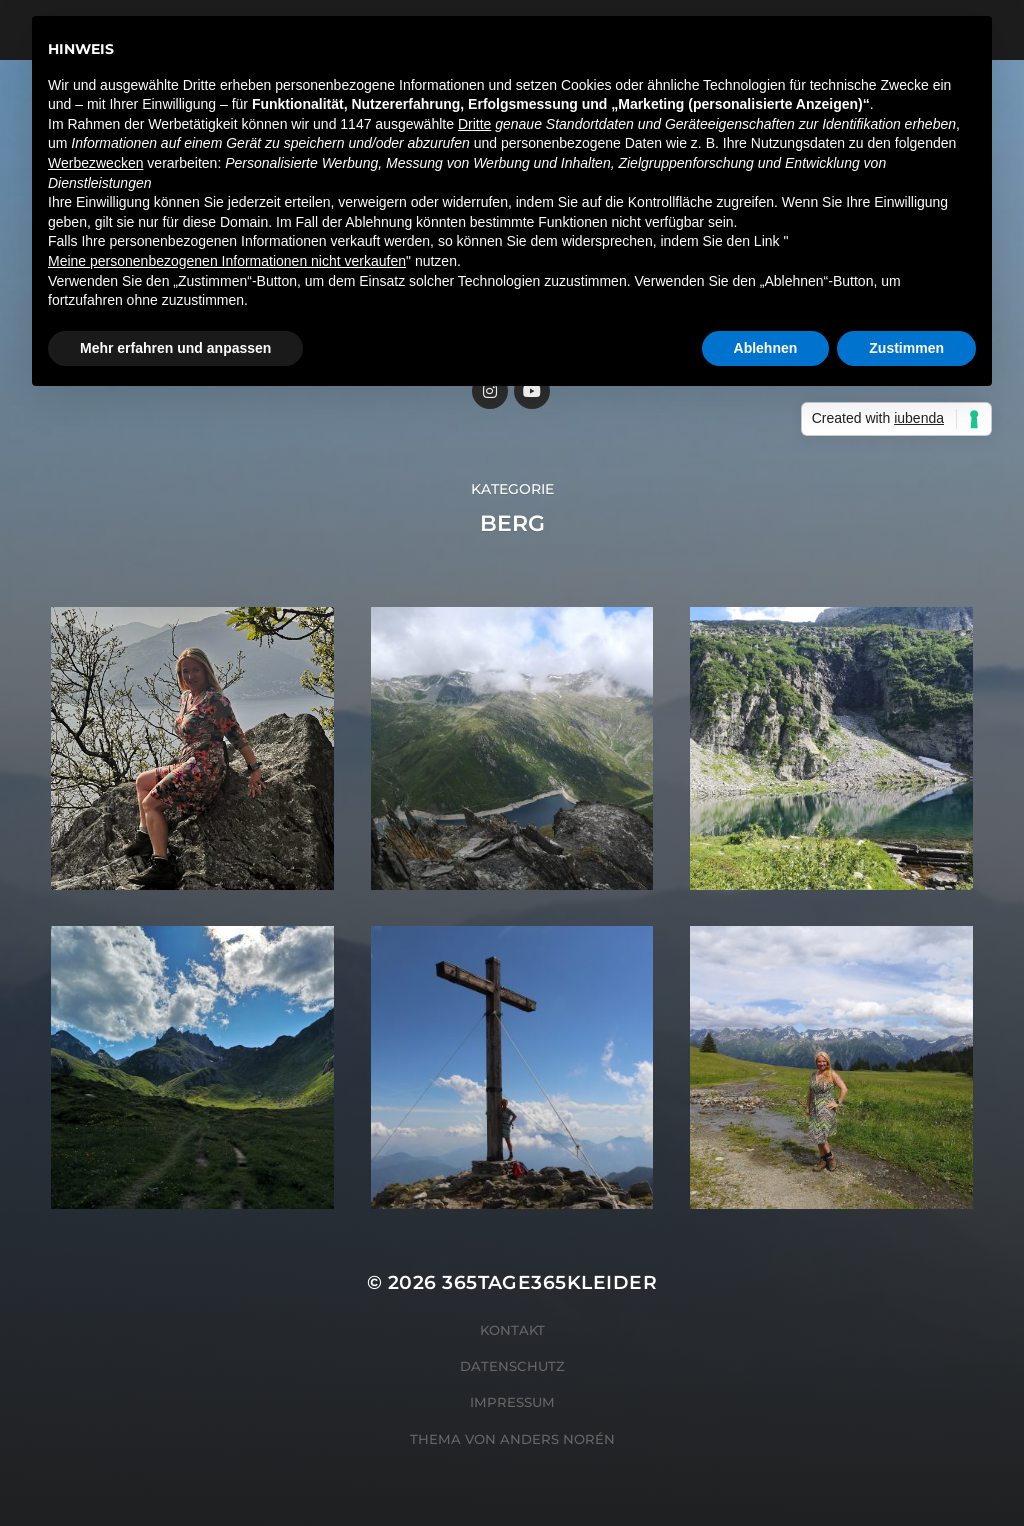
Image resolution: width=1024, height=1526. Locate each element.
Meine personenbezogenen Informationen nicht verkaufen (227, 261)
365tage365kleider (549, 1282)
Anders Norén (557, 1439)
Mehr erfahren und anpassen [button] (175, 348)
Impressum (512, 1402)
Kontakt (512, 1330)
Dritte (474, 124)
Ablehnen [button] (766, 348)
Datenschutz (512, 1366)
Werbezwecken (95, 163)
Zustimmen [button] (906, 348)
